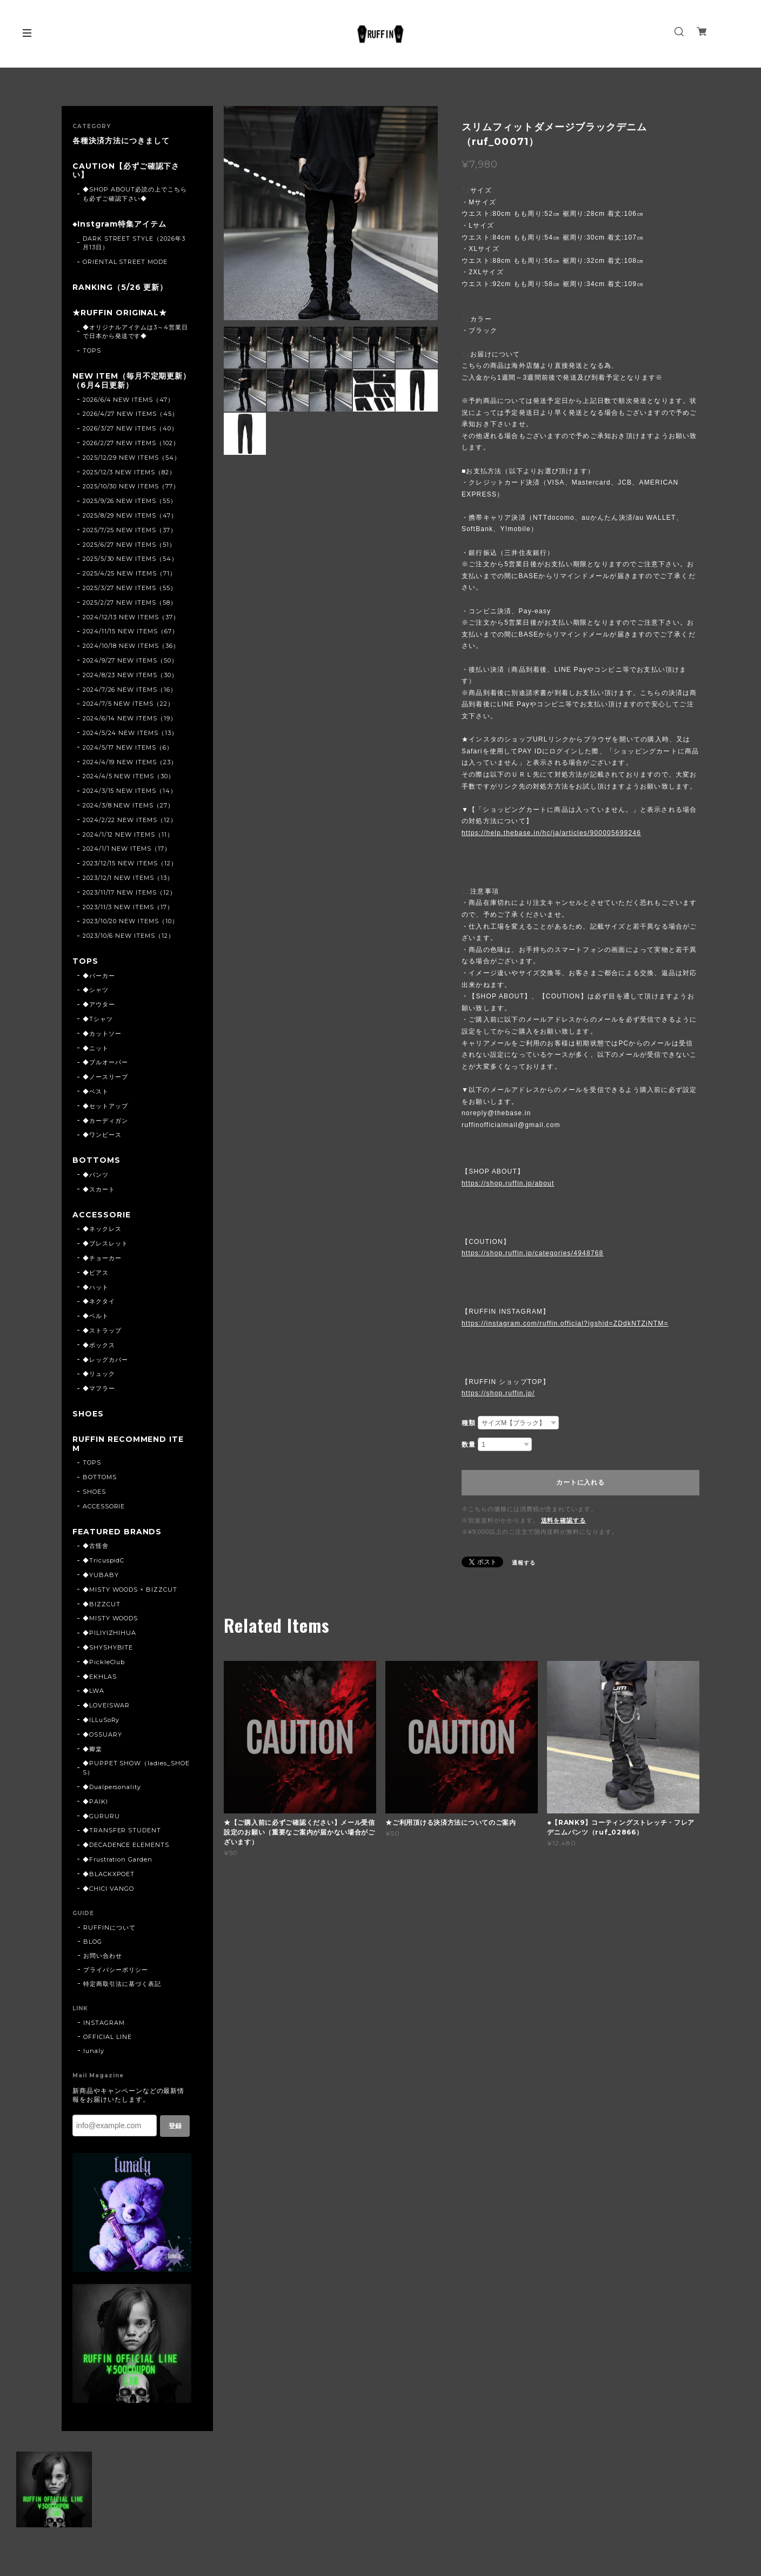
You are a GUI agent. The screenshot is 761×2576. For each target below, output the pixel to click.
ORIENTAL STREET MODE (125, 262)
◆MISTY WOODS (110, 1618)
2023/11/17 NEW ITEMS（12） (129, 892)
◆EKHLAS (100, 1676)
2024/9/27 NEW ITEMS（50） (130, 660)
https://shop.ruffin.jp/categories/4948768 (532, 1253)
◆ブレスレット (105, 1243)
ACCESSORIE (101, 1215)
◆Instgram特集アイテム (119, 224)
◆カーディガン (105, 1120)
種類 (469, 1423)
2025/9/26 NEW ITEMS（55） (130, 501)
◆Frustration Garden (117, 1859)
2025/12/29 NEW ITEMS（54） (132, 457)
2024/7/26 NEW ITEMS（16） (130, 689)
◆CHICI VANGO (109, 1888)
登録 (175, 2126)
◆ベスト (96, 1091)
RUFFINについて (109, 1927)
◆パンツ (96, 1174)
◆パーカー (99, 975)
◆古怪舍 (96, 1545)
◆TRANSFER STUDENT (122, 1830)
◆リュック (99, 1374)
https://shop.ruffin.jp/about (508, 1183)
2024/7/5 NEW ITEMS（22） (128, 703)
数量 (469, 1444)
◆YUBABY (101, 1575)
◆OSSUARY (102, 1734)
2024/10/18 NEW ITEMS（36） (131, 646)
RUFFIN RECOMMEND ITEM (128, 1444)
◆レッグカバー (105, 1359)
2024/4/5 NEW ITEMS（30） (129, 776)
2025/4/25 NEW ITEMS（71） (129, 573)
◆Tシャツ (98, 1019)
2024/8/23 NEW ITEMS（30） (130, 675)
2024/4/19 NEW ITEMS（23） (130, 762)
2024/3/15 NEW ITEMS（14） (130, 790)
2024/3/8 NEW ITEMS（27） (128, 805)
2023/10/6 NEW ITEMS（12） (129, 935)
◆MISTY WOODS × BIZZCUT (130, 1589)
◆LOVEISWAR (106, 1705)
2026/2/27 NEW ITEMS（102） (131, 443)
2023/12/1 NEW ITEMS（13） (128, 878)
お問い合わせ (102, 1955)
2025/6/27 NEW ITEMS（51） (129, 544)
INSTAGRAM (104, 2023)
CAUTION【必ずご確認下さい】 (125, 171)
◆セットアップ (105, 1106)
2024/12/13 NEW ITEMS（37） (131, 617)
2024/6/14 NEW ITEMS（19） (130, 718)
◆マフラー (99, 1388)
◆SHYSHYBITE (108, 1647)
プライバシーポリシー (115, 1970)
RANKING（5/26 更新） (120, 287)
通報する (524, 1562)
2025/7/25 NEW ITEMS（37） (130, 530)
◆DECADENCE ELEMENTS (126, 1845)
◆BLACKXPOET (109, 1874)
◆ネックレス (102, 1229)
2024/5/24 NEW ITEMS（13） (130, 733)
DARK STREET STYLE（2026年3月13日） (134, 243)
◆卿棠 (92, 1749)
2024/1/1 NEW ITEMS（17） (127, 848)
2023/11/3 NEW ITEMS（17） (128, 907)
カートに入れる (580, 1482)
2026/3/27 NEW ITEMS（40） (130, 428)
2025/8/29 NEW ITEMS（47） (130, 515)
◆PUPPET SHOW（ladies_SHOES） (136, 1767)
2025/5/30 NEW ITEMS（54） (130, 558)
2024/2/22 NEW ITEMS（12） (130, 820)
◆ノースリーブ (105, 1077)
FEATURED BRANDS (117, 1532)
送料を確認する (563, 1520)
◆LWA (93, 1690)
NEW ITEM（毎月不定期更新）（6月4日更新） (131, 381)
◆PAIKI (95, 1801)
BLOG (92, 1941)
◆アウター (99, 1004)
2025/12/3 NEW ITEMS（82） (129, 472)
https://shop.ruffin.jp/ (498, 1393)
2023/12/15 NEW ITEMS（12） (130, 863)
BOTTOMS (96, 1160)
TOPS (92, 350)
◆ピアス (96, 1272)
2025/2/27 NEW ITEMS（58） (130, 602)
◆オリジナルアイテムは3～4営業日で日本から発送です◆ (135, 331)
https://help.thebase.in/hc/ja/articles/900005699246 (551, 833)
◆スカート (99, 1189)
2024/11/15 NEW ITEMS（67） (130, 631)
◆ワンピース (102, 1134)
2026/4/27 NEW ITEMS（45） (130, 414)
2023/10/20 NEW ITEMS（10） (130, 921)
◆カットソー (102, 1033)
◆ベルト (96, 1316)
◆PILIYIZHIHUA (109, 1633)
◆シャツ (96, 990)
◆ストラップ (102, 1330)
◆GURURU (101, 1816)
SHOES (88, 1414)
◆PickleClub (104, 1662)
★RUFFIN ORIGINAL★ (119, 312)
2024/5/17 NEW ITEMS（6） (128, 747)
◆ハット (96, 1287)
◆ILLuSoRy (101, 1720)
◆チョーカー (102, 1258)
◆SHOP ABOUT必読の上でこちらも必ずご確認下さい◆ (135, 194)
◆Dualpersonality (112, 1787)
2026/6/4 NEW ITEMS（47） (128, 399)
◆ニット (96, 1048)
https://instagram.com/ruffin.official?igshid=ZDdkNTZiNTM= (565, 1323)
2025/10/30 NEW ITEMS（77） (131, 486)
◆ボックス (99, 1345)
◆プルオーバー (105, 1062)
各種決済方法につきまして (121, 140)
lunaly (93, 2051)
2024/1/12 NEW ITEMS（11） (128, 834)
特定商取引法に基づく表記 (122, 1984)
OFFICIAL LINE (107, 2037)
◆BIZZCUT (102, 1604)
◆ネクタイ (99, 1301)
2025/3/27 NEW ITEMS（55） (130, 588)
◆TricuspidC (104, 1560)
